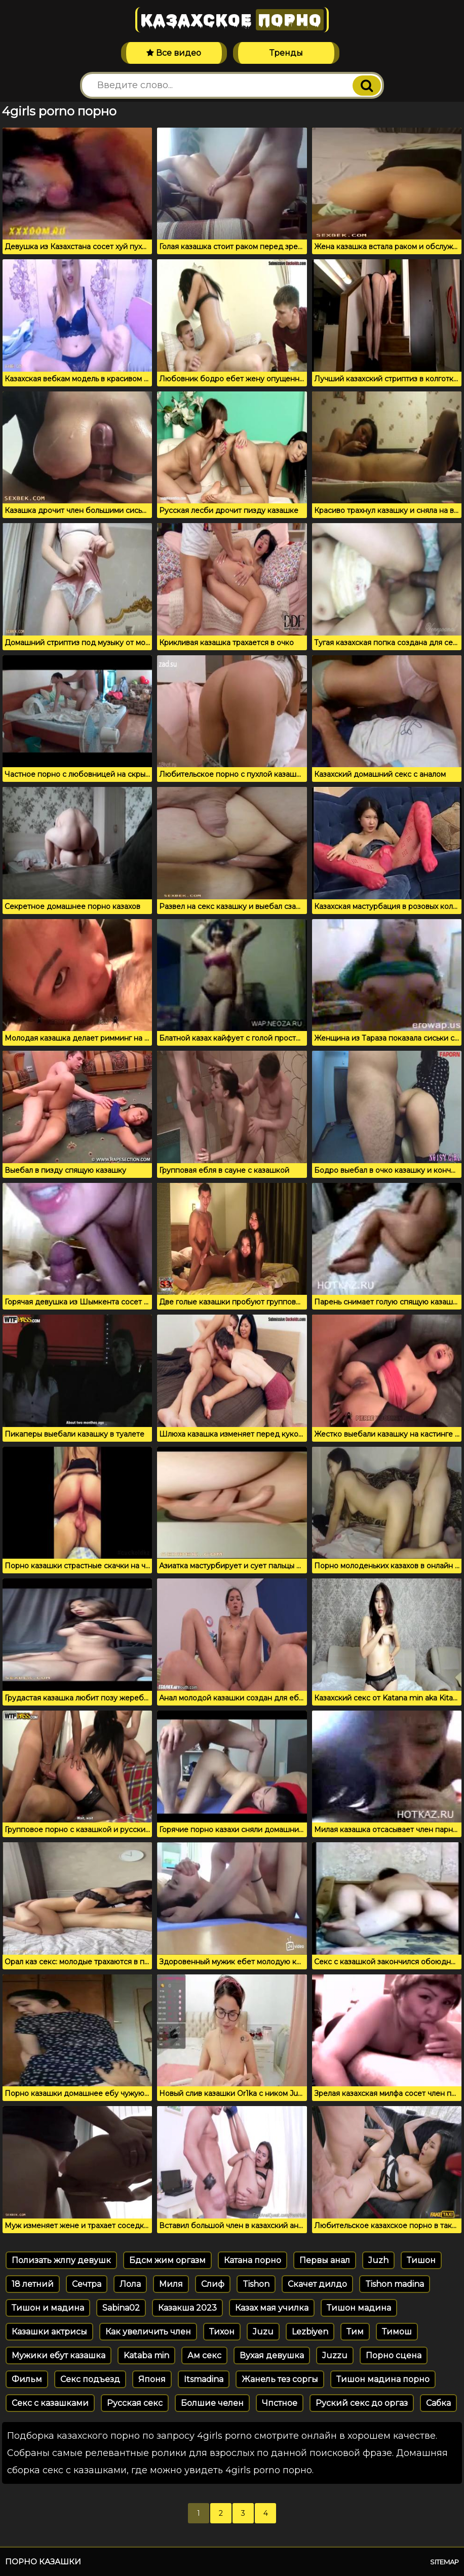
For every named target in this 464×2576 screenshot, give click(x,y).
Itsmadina (203, 2379)
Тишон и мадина (48, 2308)
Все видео (173, 53)
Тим (355, 2331)
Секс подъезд (90, 2379)
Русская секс (135, 2403)
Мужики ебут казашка (58, 2355)
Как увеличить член (148, 2331)
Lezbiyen (310, 2331)
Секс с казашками (50, 2403)
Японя (152, 2379)
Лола (130, 2284)
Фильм (27, 2379)
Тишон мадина (359, 2308)
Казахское (232, 19)
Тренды (286, 53)
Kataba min (146, 2355)
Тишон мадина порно (383, 2379)
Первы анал (324, 2260)
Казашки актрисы (49, 2331)
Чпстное (279, 2403)
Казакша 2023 (187, 2308)
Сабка (438, 2403)
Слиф (212, 2284)
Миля (171, 2284)
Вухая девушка (272, 2355)
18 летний (33, 2284)
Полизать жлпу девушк (61, 2260)
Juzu (263, 2331)
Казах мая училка (271, 2308)
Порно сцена (393, 2355)
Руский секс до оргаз (362, 2403)
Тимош (397, 2331)
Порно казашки (43, 2561)
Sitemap (444, 2562)
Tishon (256, 2284)
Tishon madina (394, 2284)
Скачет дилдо (317, 2284)
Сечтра (86, 2284)
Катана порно (252, 2260)
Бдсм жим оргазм (167, 2260)
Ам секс (204, 2355)
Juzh (378, 2260)
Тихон (222, 2331)
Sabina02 (121, 2308)
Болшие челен (212, 2403)
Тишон (421, 2260)
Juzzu (334, 2355)
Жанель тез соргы (280, 2379)
